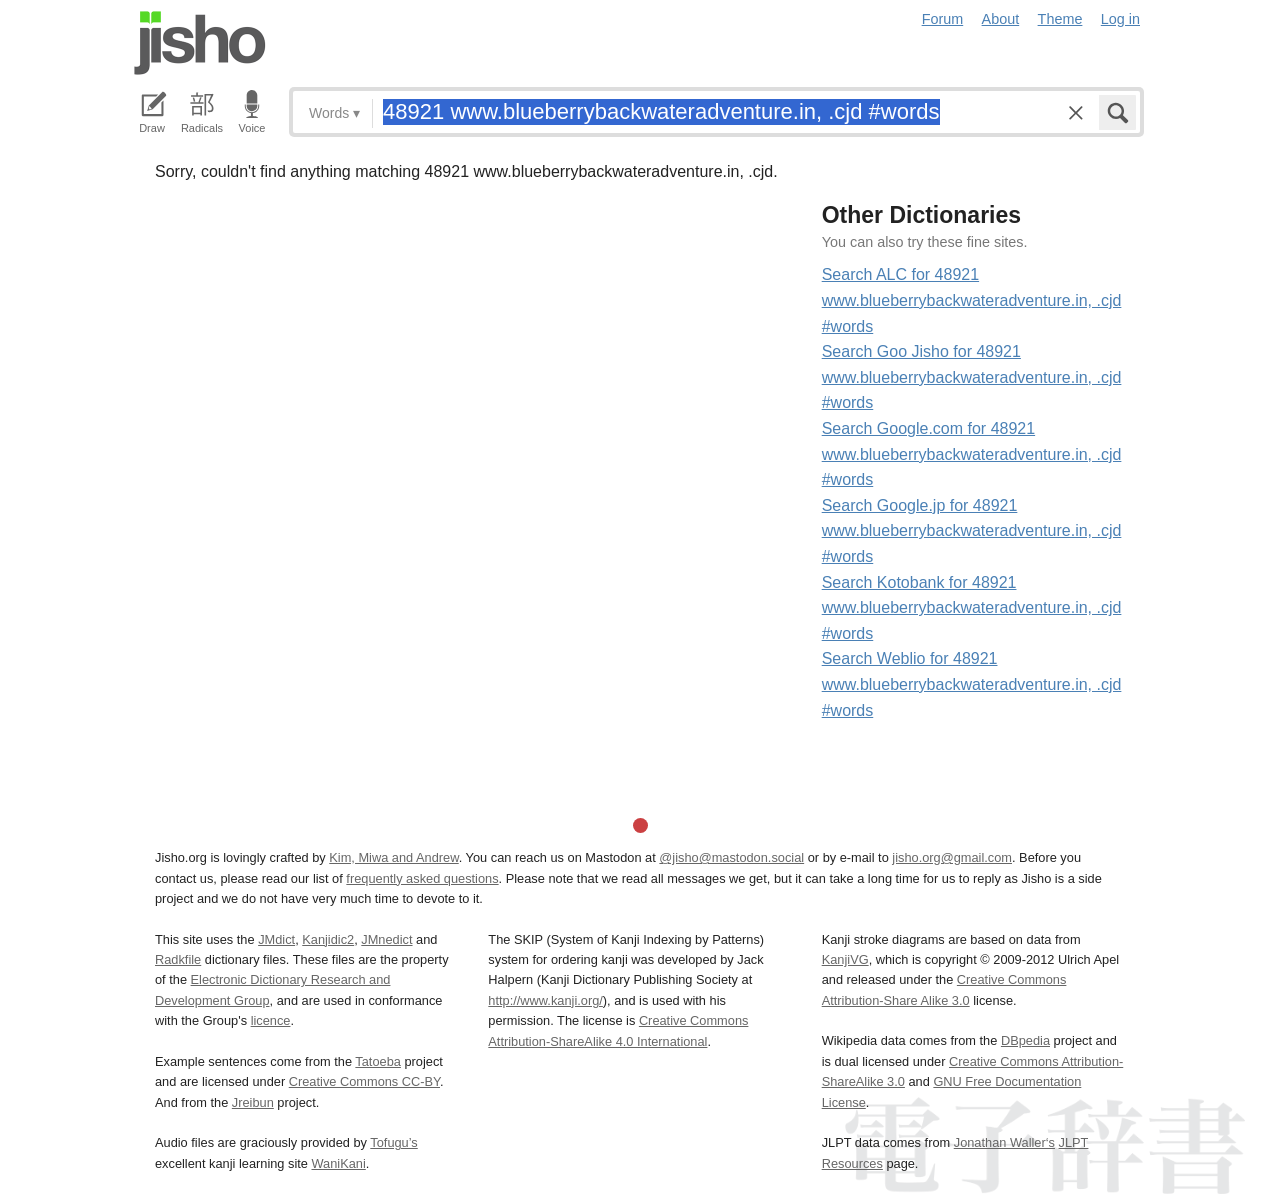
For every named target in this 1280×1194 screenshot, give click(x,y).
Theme (1060, 19)
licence (271, 1020)
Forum (943, 19)
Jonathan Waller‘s (1004, 1142)
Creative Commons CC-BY (364, 1081)
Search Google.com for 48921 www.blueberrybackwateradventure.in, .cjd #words (972, 454)
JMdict (276, 939)
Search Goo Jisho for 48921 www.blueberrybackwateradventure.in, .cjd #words (972, 377)
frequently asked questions (422, 878)
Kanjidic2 (328, 939)
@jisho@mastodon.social (731, 857)
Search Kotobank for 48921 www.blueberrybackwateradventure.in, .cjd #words (972, 608)
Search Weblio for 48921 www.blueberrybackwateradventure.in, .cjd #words (972, 684)
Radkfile (178, 959)
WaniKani (339, 1163)
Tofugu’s (393, 1142)
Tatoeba (378, 1061)
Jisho (200, 43)
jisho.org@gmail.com (952, 857)
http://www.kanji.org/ (545, 1000)
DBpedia (1025, 1040)
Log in (1120, 19)
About (1001, 19)
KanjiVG (845, 959)
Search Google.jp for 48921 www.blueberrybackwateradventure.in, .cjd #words (972, 531)
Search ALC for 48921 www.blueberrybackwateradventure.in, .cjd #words (972, 300)
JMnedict (386, 939)
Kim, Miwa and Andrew (393, 857)
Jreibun (253, 1102)
